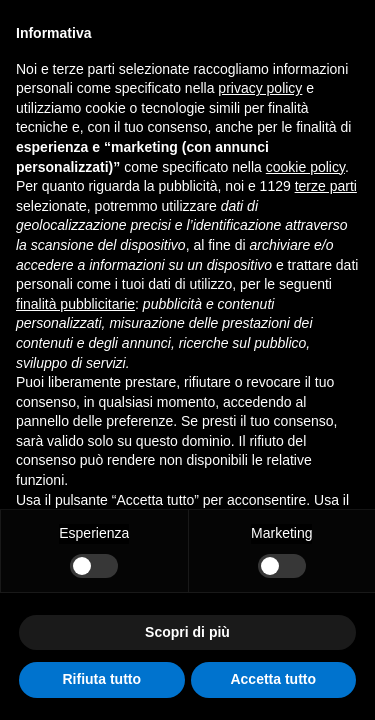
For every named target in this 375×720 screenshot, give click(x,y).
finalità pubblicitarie (75, 304)
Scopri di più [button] (187, 632)
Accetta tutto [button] (273, 679)
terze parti (326, 186)
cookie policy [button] (305, 167)
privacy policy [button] (260, 88)
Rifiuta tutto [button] (101, 679)
